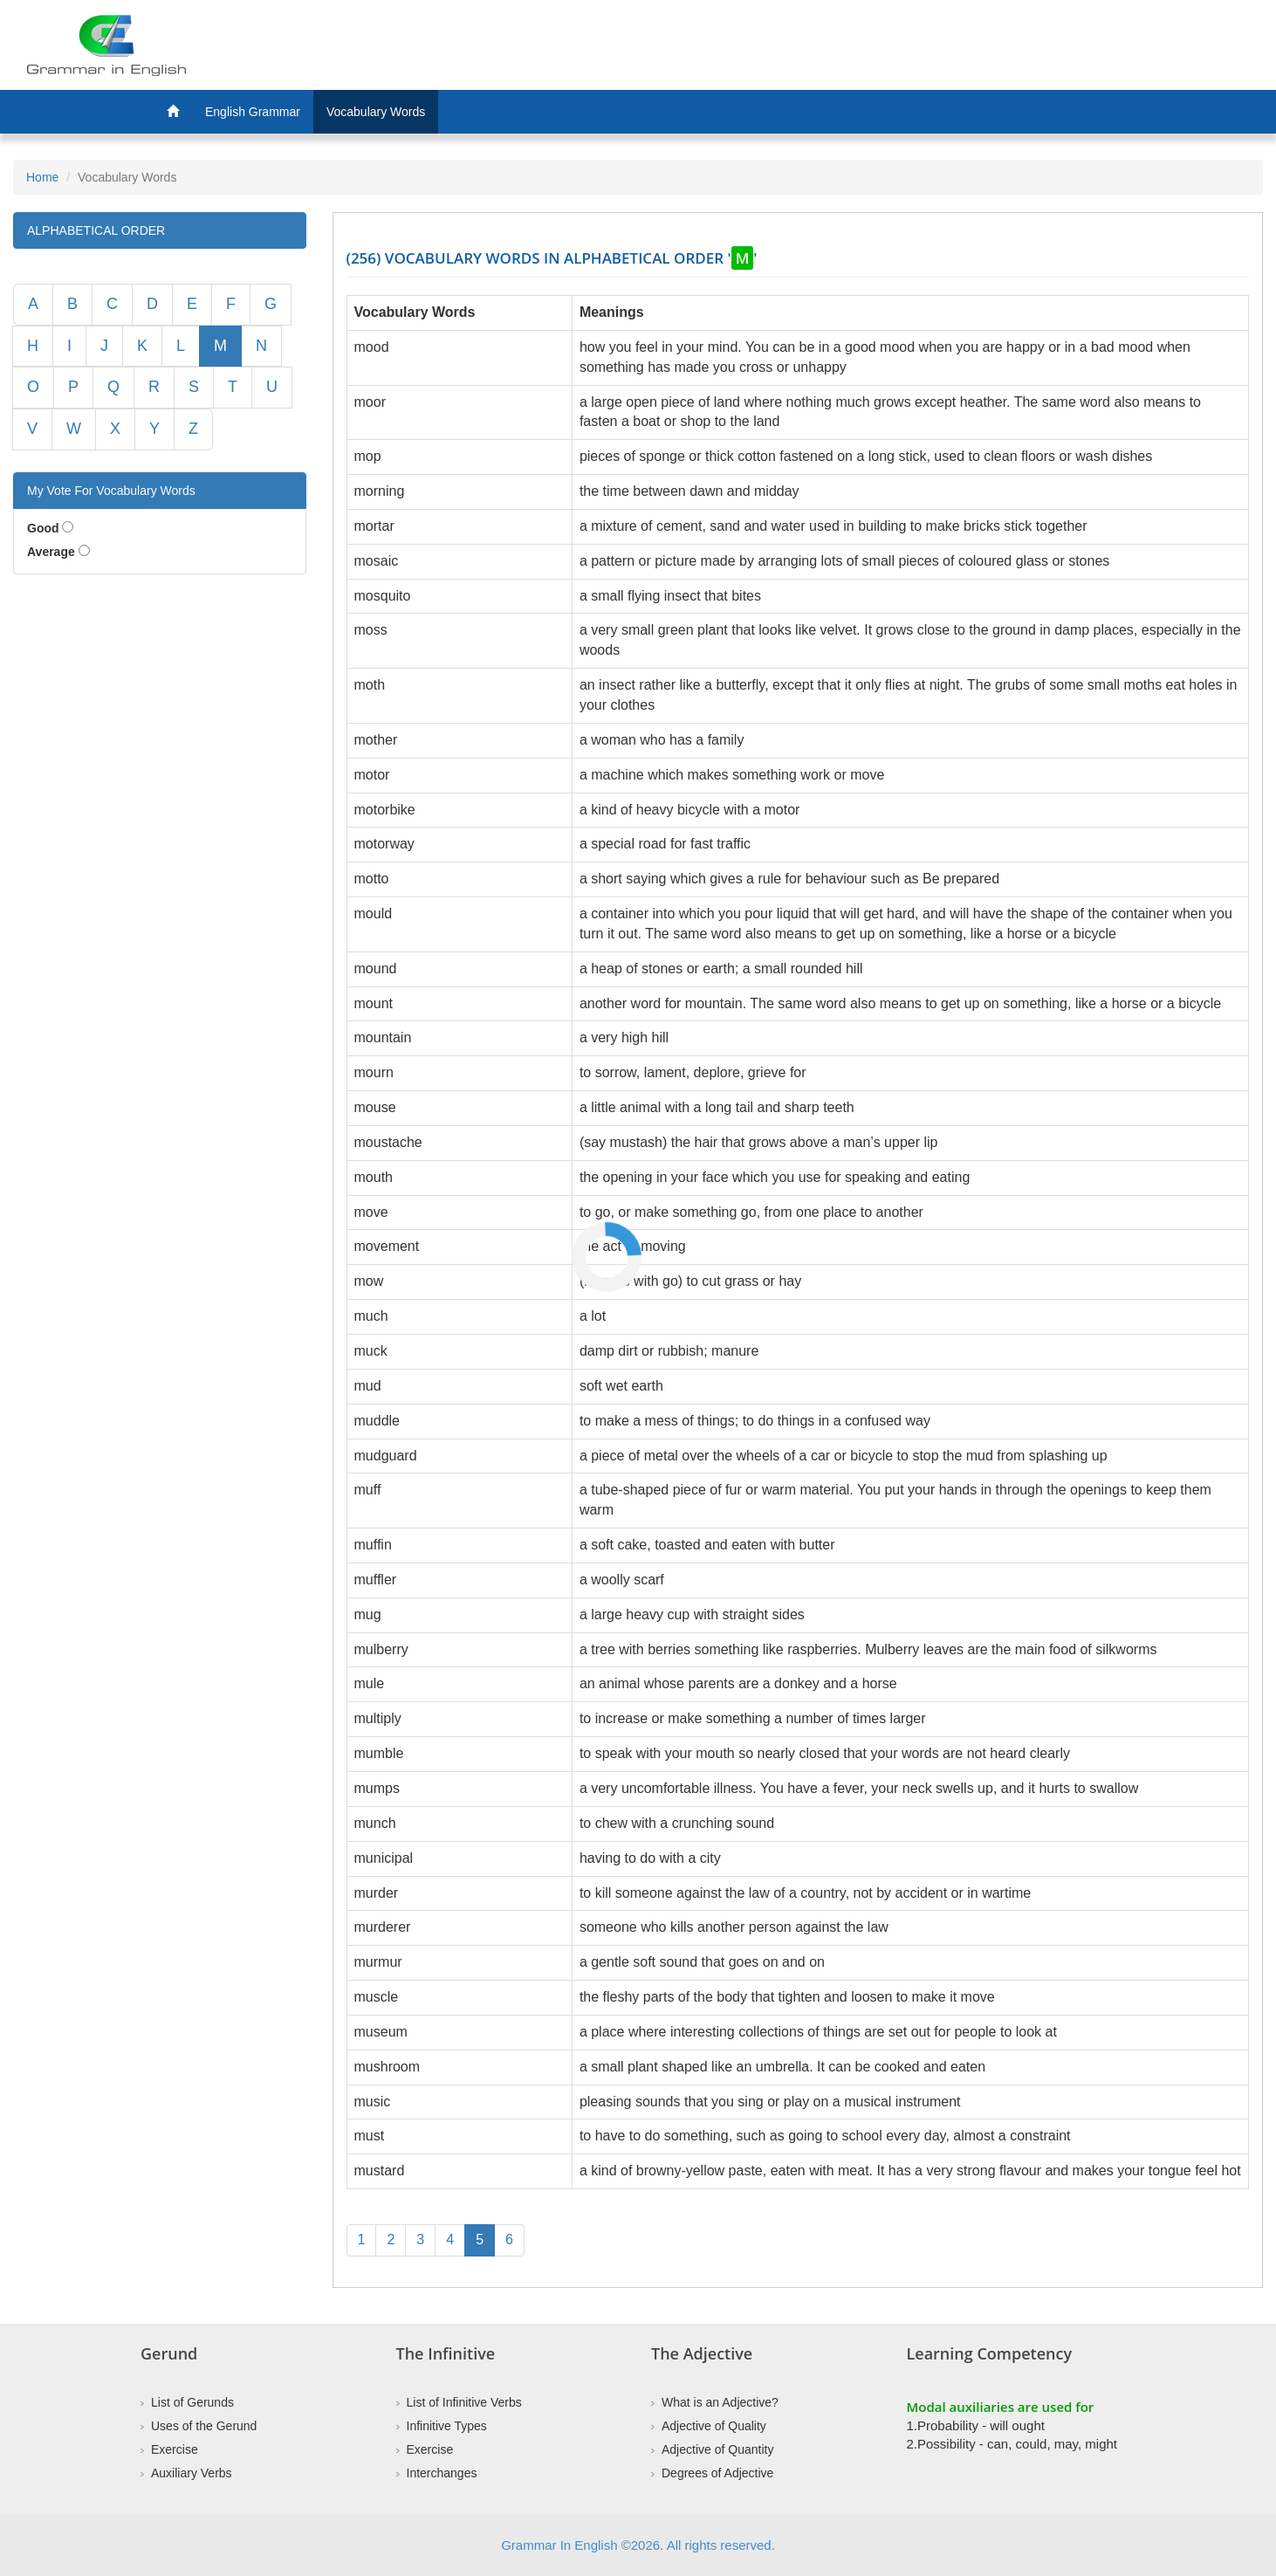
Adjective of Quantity (717, 2449)
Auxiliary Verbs (191, 2473)
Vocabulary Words (375, 112)
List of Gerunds (192, 2402)
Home (42, 177)
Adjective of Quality (714, 2426)
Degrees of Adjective (717, 2473)
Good (43, 528)
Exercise (174, 2449)
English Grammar (252, 112)
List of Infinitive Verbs (464, 2402)
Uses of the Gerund (204, 2426)
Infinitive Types (447, 2426)
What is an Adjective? (720, 2402)
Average (51, 552)
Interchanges (442, 2473)
